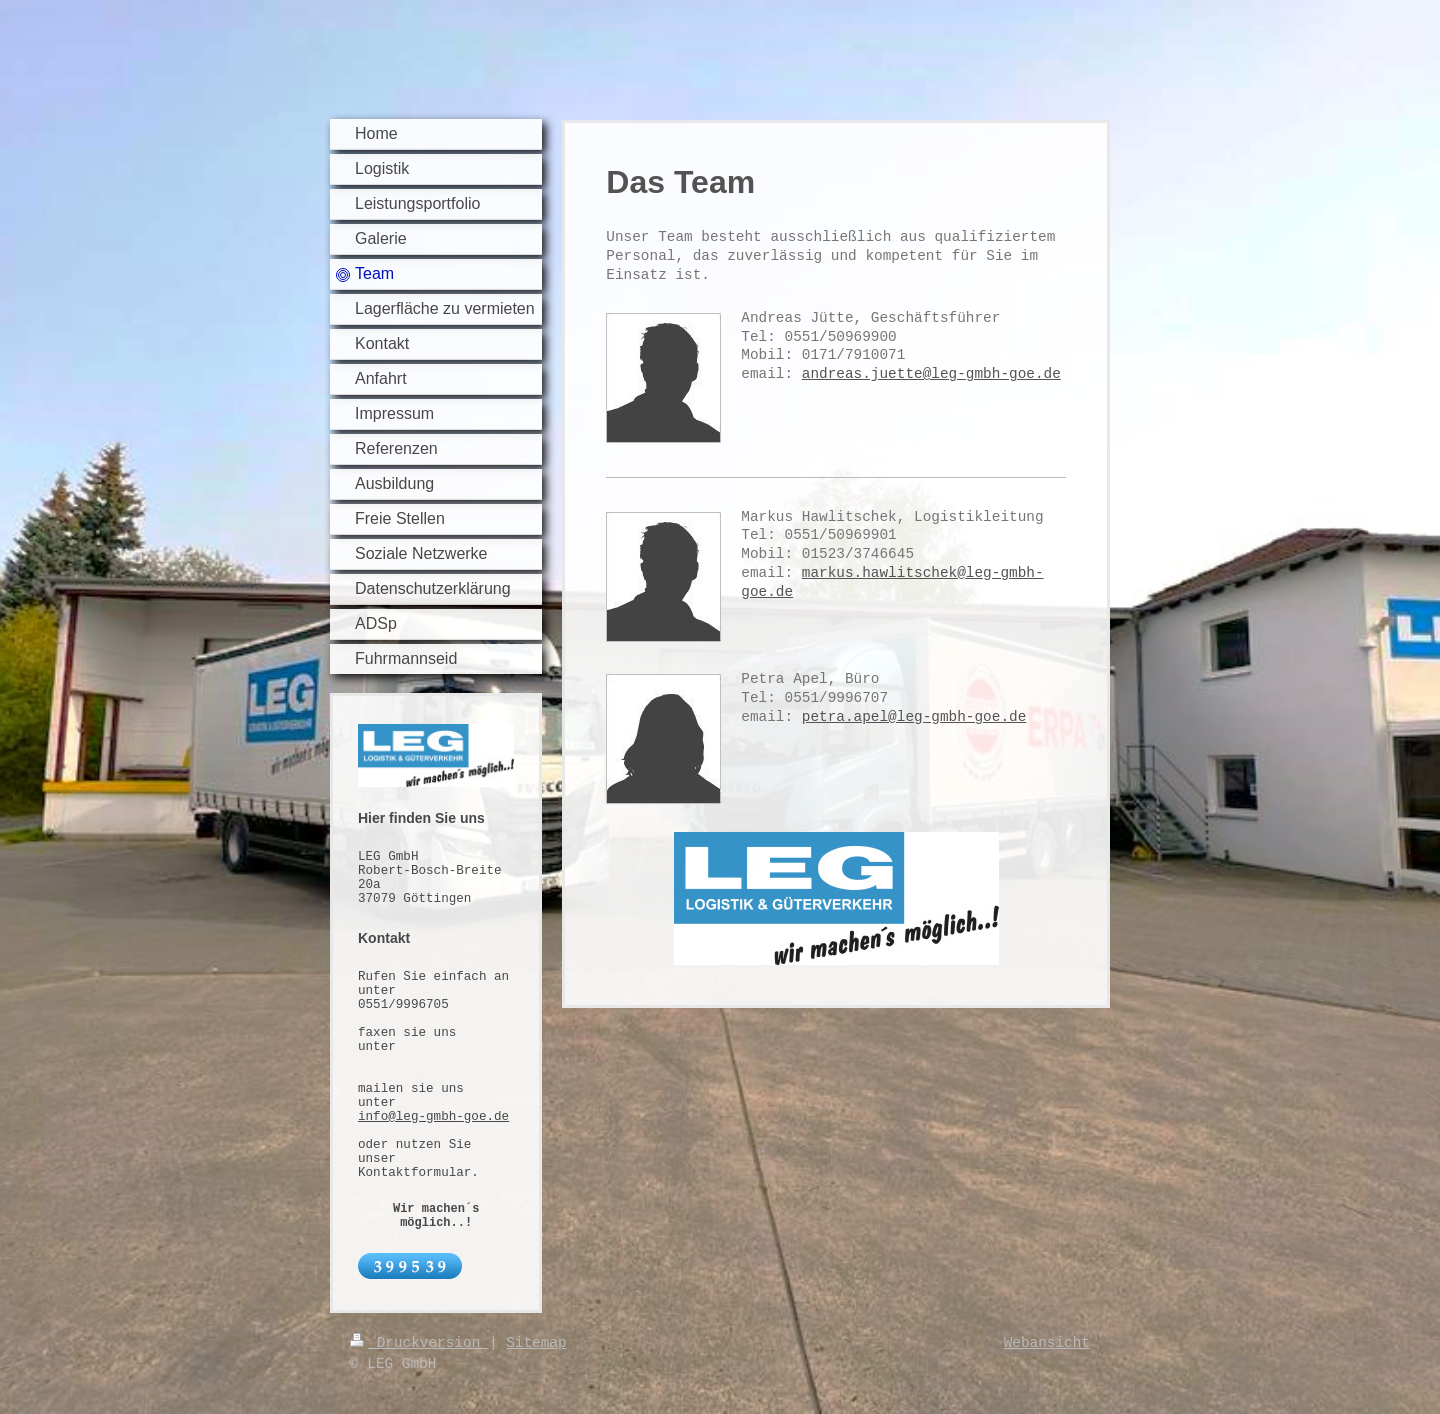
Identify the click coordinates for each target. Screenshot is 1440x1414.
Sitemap (536, 1343)
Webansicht (1047, 1343)
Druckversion (419, 1343)
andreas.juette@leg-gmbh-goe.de (931, 374)
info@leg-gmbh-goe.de (433, 1117)
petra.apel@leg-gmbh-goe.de (914, 717)
